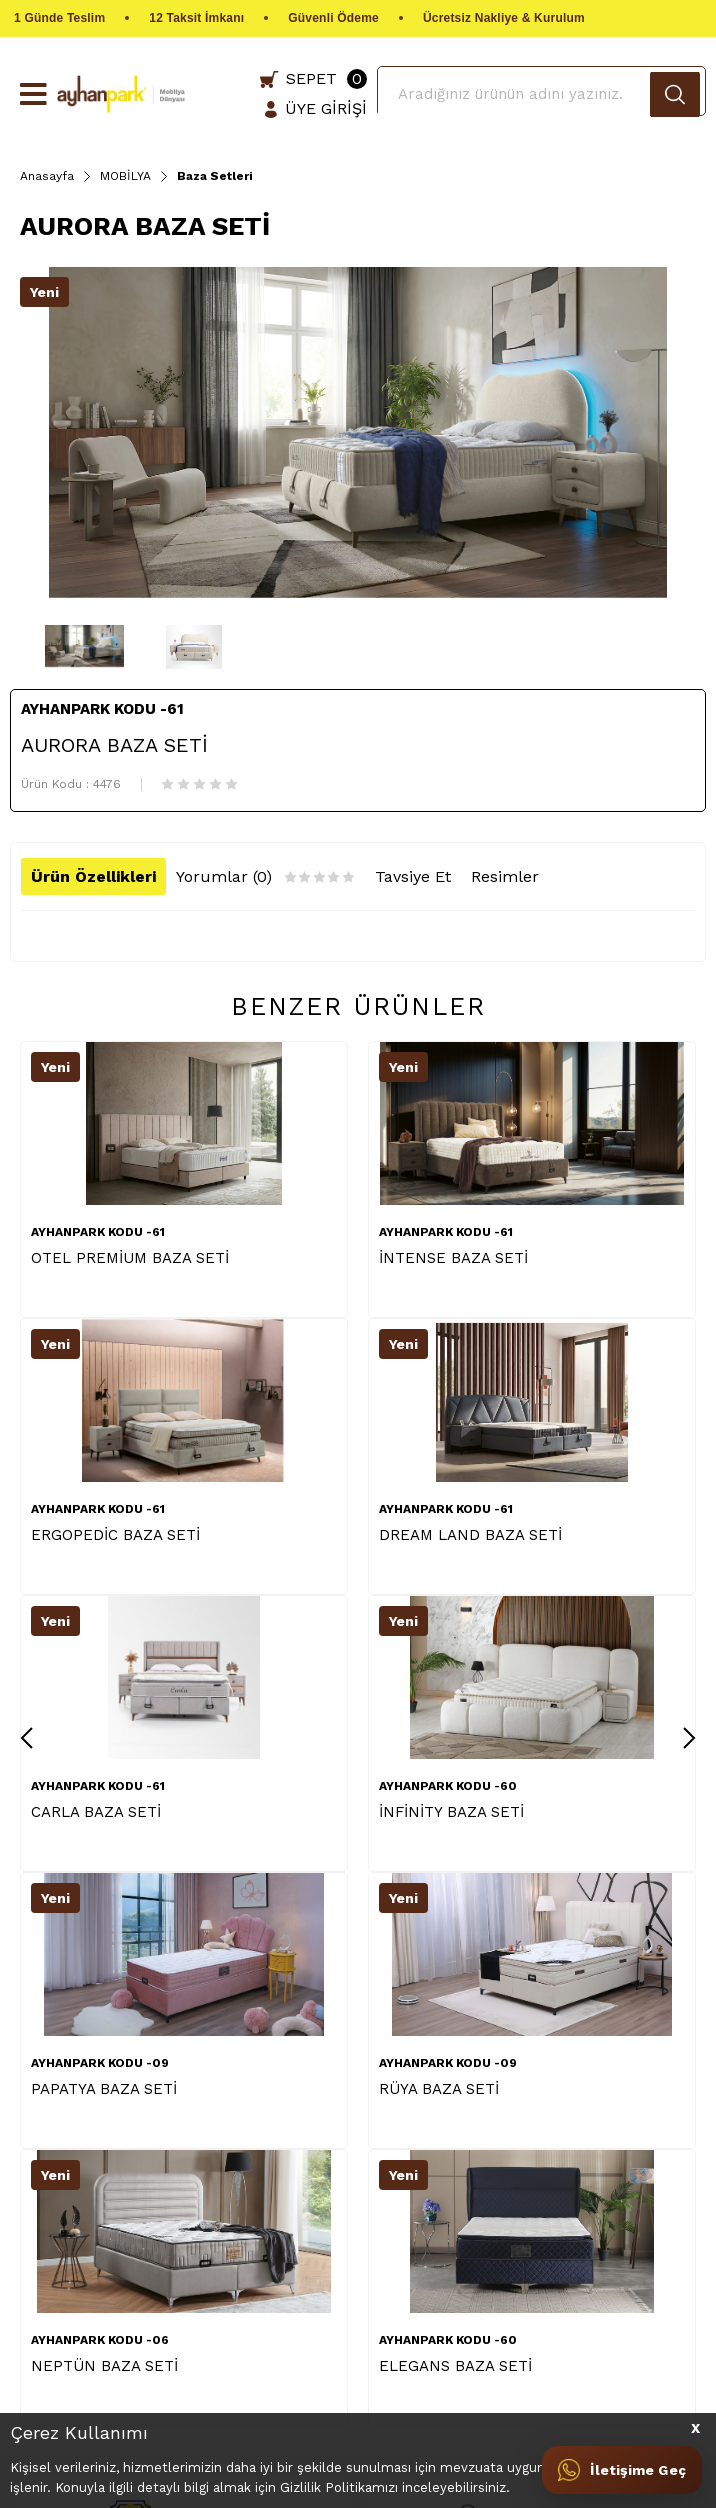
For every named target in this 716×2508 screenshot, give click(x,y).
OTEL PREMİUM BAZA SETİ (130, 1258)
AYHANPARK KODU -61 (98, 1232)
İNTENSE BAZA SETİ (453, 1258)
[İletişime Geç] (622, 2470)
